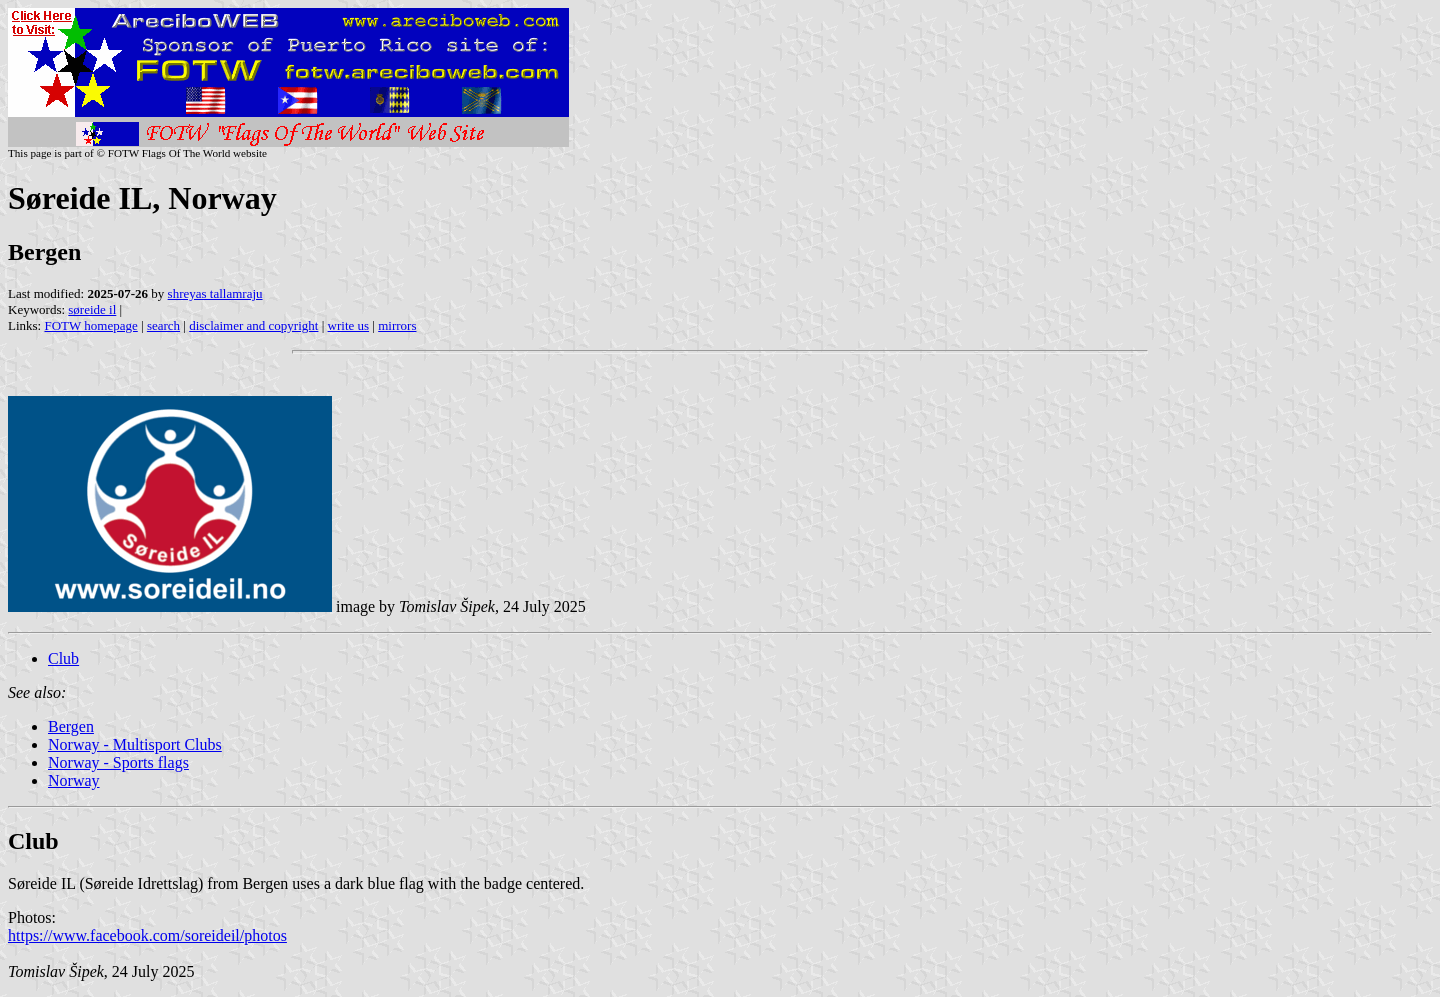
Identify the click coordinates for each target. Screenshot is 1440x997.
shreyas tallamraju (215, 293)
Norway (74, 780)
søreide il (92, 309)
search (163, 325)
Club (63, 658)
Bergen (71, 726)
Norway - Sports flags (118, 762)
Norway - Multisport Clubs (135, 744)
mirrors (397, 325)
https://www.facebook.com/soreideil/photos (147, 935)
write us (349, 325)
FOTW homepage (90, 325)
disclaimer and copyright (253, 325)
